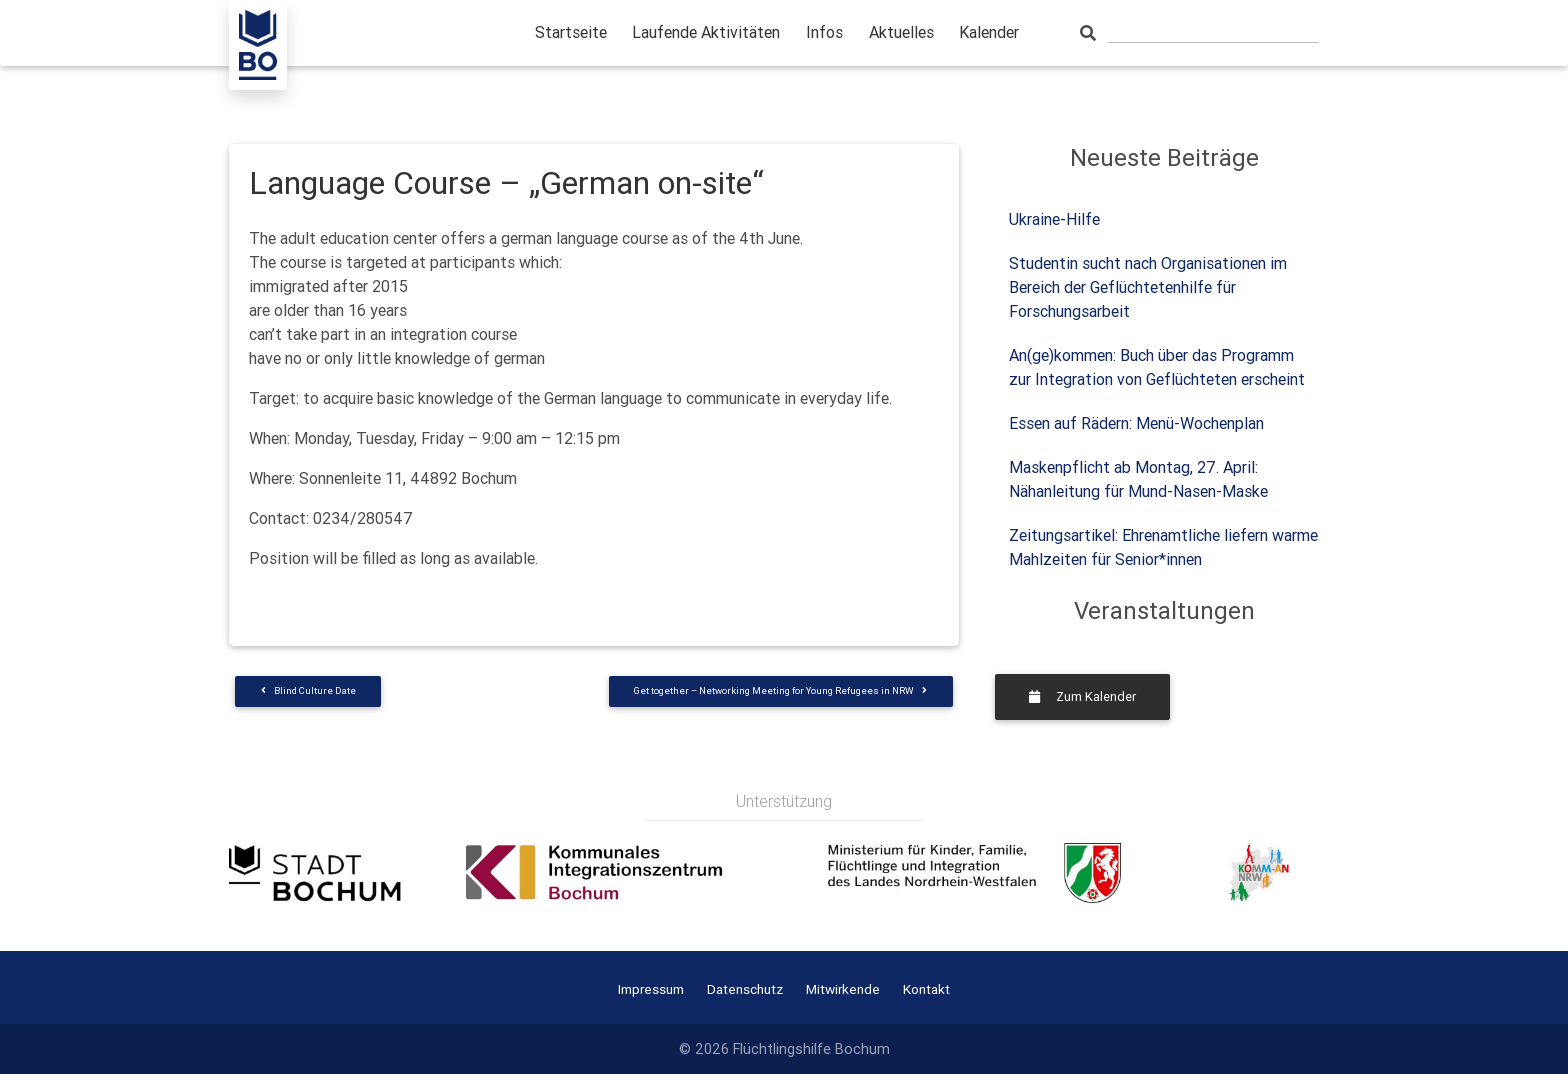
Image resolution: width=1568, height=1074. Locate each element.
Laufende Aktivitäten (706, 32)
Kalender (989, 32)
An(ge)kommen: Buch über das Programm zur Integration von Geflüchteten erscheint (1157, 367)
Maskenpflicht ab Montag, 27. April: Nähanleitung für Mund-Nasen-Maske (1138, 479)
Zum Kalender (1082, 696)
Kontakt (926, 989)
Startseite (571, 32)
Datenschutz (745, 989)
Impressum (651, 989)
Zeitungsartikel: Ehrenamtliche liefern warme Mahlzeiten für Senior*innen (1163, 547)
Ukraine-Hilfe (1054, 219)
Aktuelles (901, 32)
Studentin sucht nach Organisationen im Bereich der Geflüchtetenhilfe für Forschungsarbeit (1148, 287)
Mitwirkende (843, 989)
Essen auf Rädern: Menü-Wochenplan (1136, 423)
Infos (824, 32)
